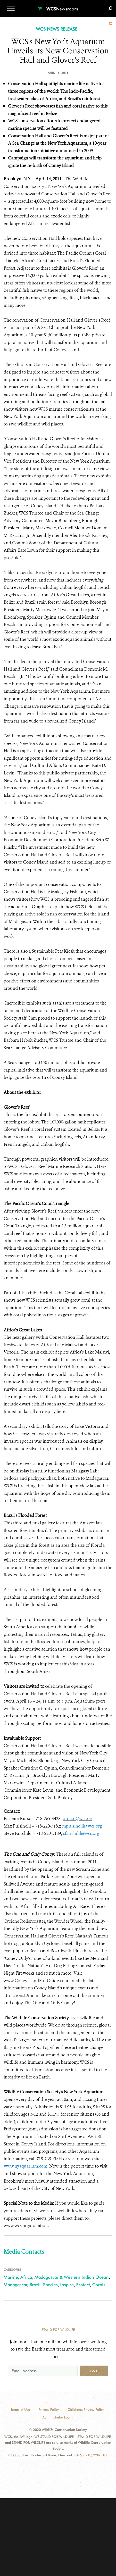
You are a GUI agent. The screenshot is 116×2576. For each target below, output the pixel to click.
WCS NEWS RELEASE (56, 29)
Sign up (94, 2371)
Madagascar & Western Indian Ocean (71, 2277)
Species (50, 2284)
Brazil (35, 2284)
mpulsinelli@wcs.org (82, 1826)
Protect (83, 2284)
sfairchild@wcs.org (81, 1833)
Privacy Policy (49, 2409)
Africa (26, 2277)
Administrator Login (57, 2417)
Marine (11, 2277)
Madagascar (15, 2284)
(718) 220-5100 (96, 2455)
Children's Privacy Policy (85, 2409)
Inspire (67, 2284)
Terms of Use (20, 2409)
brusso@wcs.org (78, 1818)
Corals (98, 2284)
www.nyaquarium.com (25, 2166)
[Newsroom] (58, 6)
